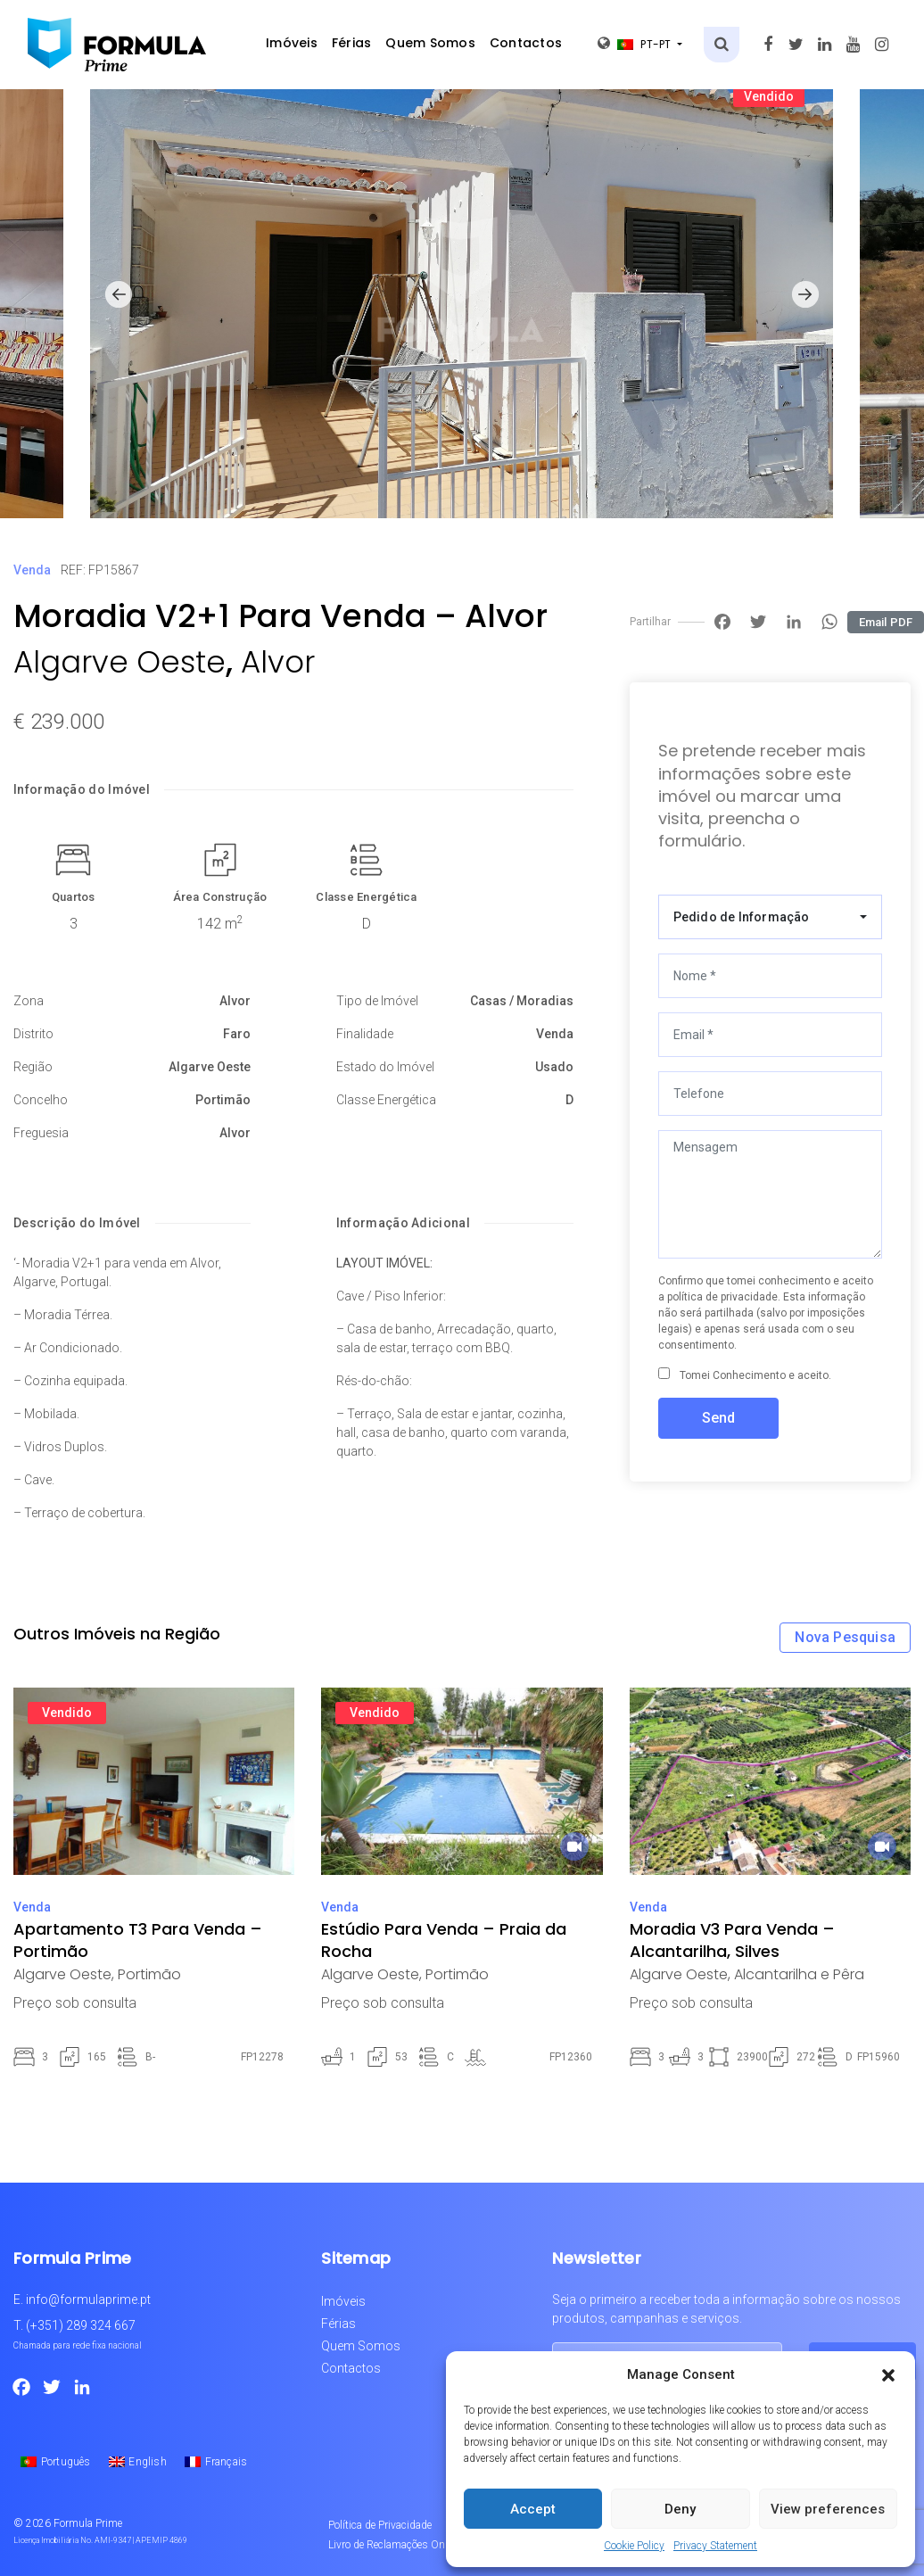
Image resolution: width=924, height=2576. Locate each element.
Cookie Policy (634, 2545)
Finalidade (364, 1034)
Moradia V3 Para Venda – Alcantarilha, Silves (732, 1940)
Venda (32, 570)
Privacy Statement (715, 2545)
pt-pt (636, 44)
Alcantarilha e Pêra (799, 1974)
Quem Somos (430, 43)
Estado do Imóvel (385, 1067)
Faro (237, 1034)
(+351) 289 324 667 (81, 2325)
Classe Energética (366, 897)
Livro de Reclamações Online (394, 2545)
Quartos (73, 897)
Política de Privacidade (380, 2525)
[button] (888, 2374)
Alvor (278, 661)
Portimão (223, 1100)
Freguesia (41, 1133)
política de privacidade (722, 1297)
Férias (352, 43)
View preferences (828, 2509)
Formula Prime (88, 2523)
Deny (680, 2509)
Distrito (33, 1034)
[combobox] (770, 917)
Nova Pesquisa (845, 1637)
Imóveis (292, 43)
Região (33, 1067)
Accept (533, 2509)
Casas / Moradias (521, 1001)
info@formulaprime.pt (88, 2299)
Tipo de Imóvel (377, 1001)
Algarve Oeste (119, 661)
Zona (28, 1001)
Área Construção (220, 897)
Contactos (526, 43)
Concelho (40, 1100)
